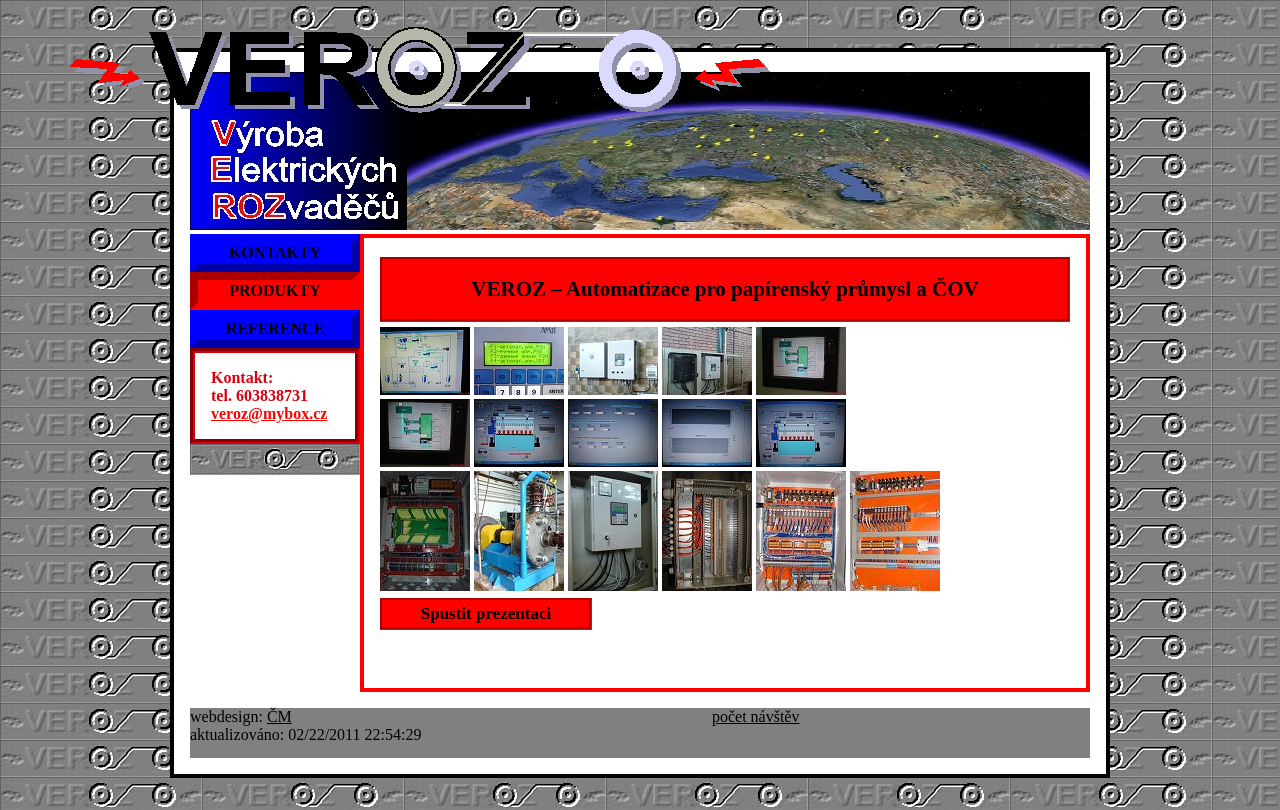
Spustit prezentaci (486, 613)
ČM (279, 716)
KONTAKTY (275, 252)
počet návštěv (756, 716)
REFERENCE (275, 328)
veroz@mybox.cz (269, 413)
